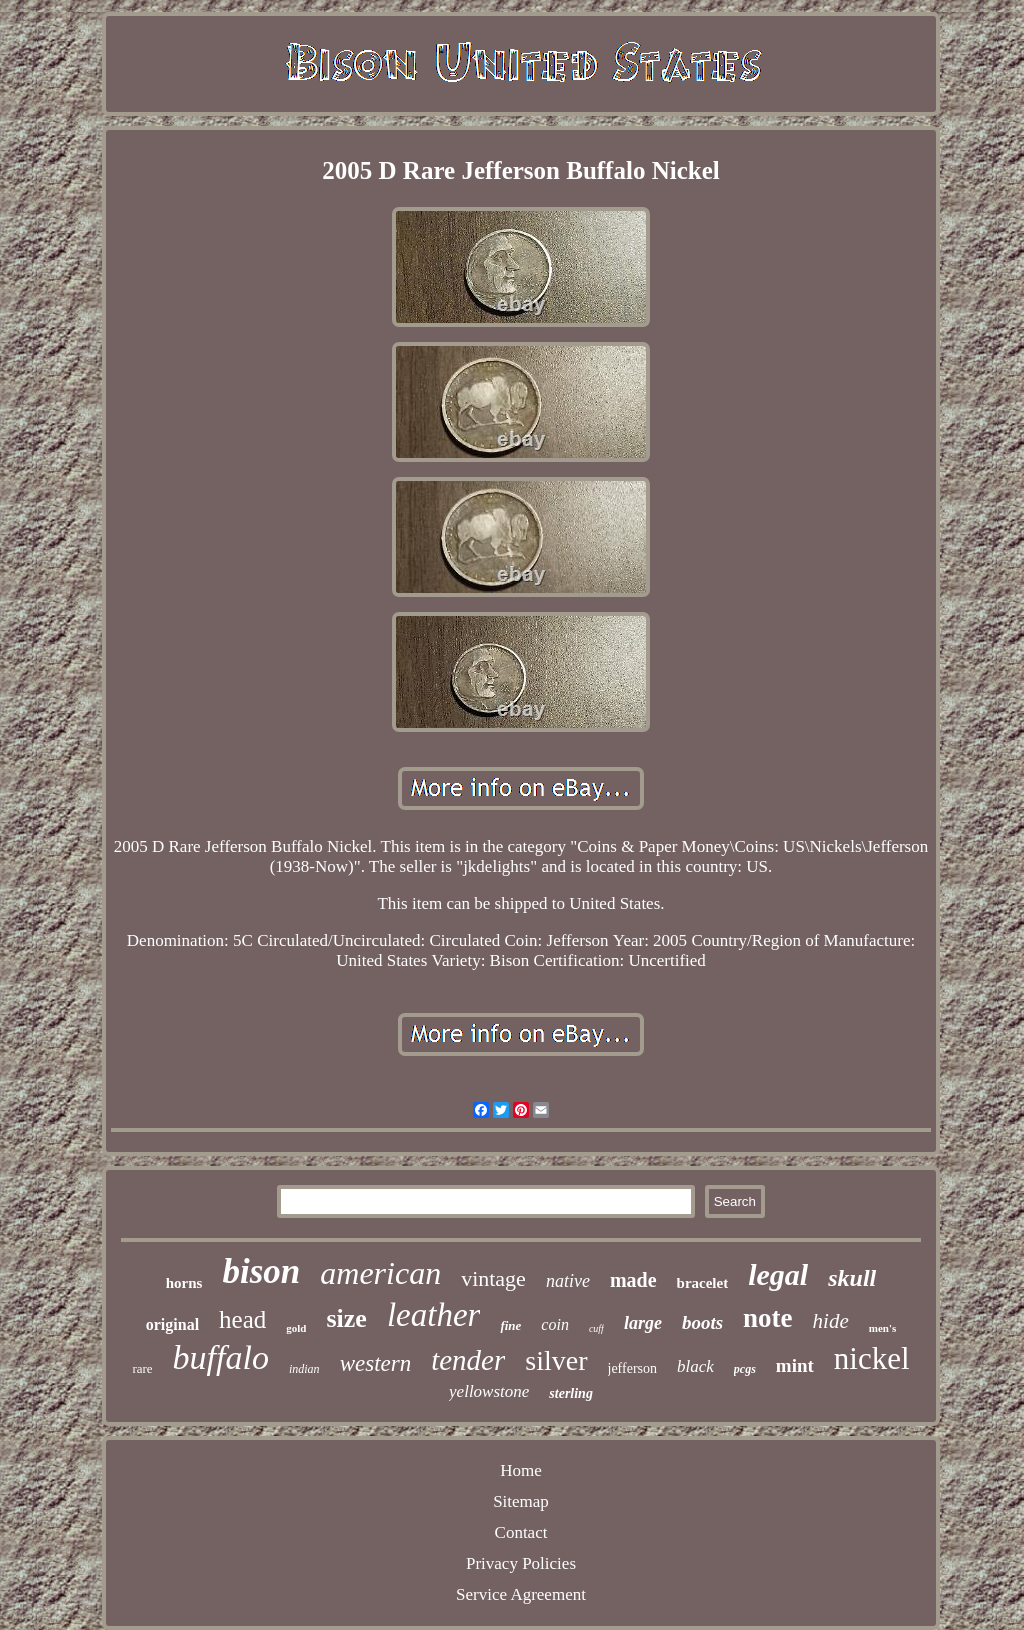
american (380, 1273)
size (346, 1318)
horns (184, 1283)
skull (852, 1278)
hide (831, 1321)
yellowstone (489, 1391)
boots (702, 1322)
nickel (872, 1358)
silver (556, 1360)
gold (296, 1328)
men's (883, 1328)
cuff (596, 1328)
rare (142, 1368)
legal (778, 1274)
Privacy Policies (521, 1563)
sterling (571, 1393)
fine (510, 1325)
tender (468, 1360)
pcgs (745, 1369)
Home (521, 1470)
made (633, 1280)
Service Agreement (521, 1594)
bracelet (703, 1283)
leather (433, 1315)
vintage (493, 1278)
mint (795, 1365)
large (643, 1323)
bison (261, 1271)
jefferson (633, 1368)
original (172, 1324)
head (242, 1319)
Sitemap (521, 1501)
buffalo (221, 1357)
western (376, 1363)
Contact (521, 1532)
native (568, 1281)
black (695, 1366)
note (768, 1318)
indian (304, 1369)
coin (555, 1324)
